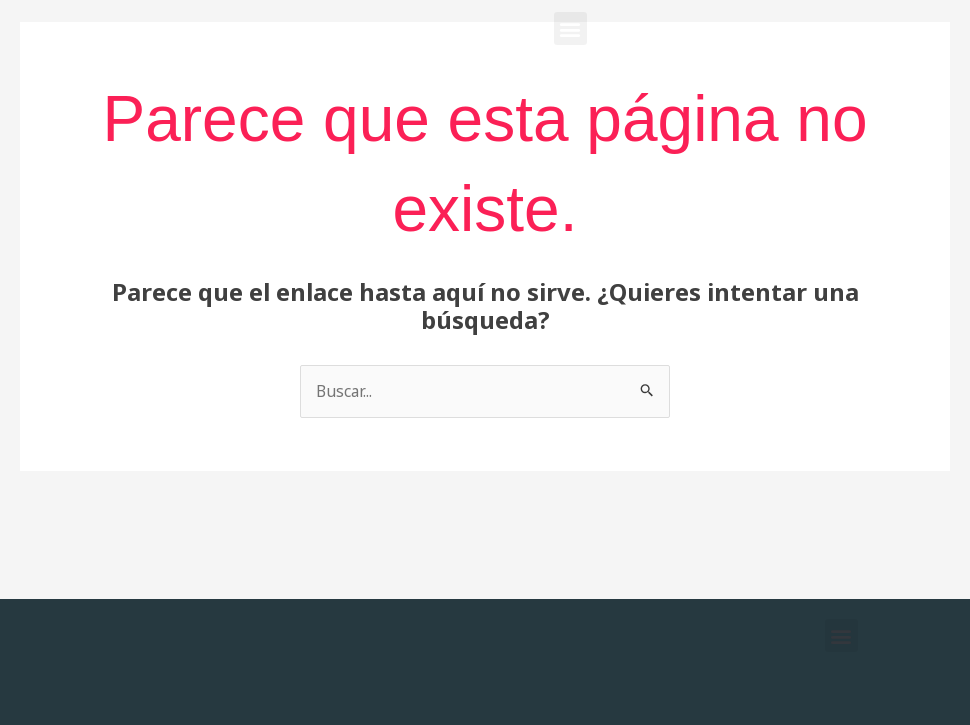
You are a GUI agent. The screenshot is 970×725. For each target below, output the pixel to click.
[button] (570, 28)
